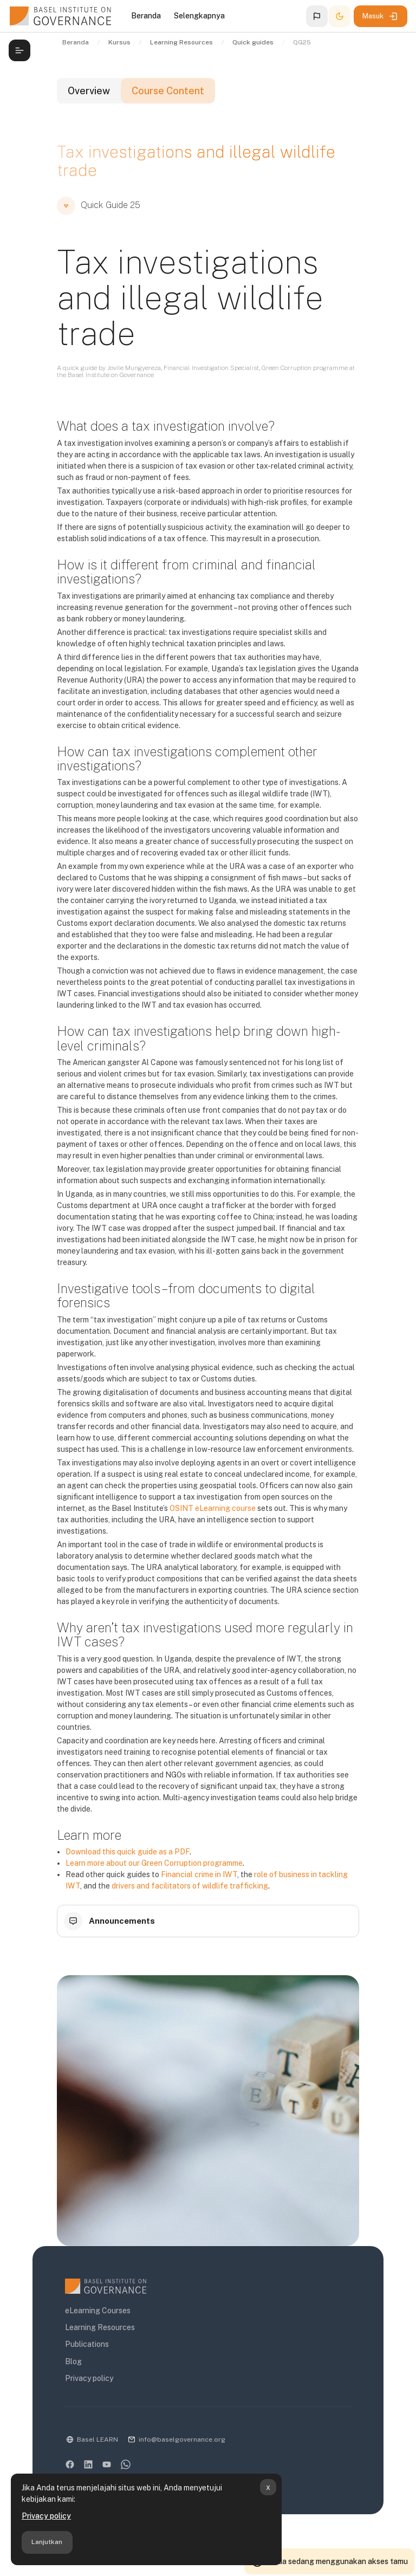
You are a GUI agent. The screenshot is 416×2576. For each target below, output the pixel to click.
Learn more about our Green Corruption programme (154, 1863)
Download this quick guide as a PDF (128, 1851)
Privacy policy (46, 2516)
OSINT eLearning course (213, 1508)
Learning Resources (100, 2327)
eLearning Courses (98, 2310)
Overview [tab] (89, 90)
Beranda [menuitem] (146, 15)
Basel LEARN (97, 2439)
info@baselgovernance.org (182, 2439)
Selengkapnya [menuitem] (199, 15)
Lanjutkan (46, 2542)
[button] (317, 16)
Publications (87, 2344)
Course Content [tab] (168, 90)
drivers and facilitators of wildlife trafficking (190, 1885)
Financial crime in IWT (199, 1874)
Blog (73, 2361)
